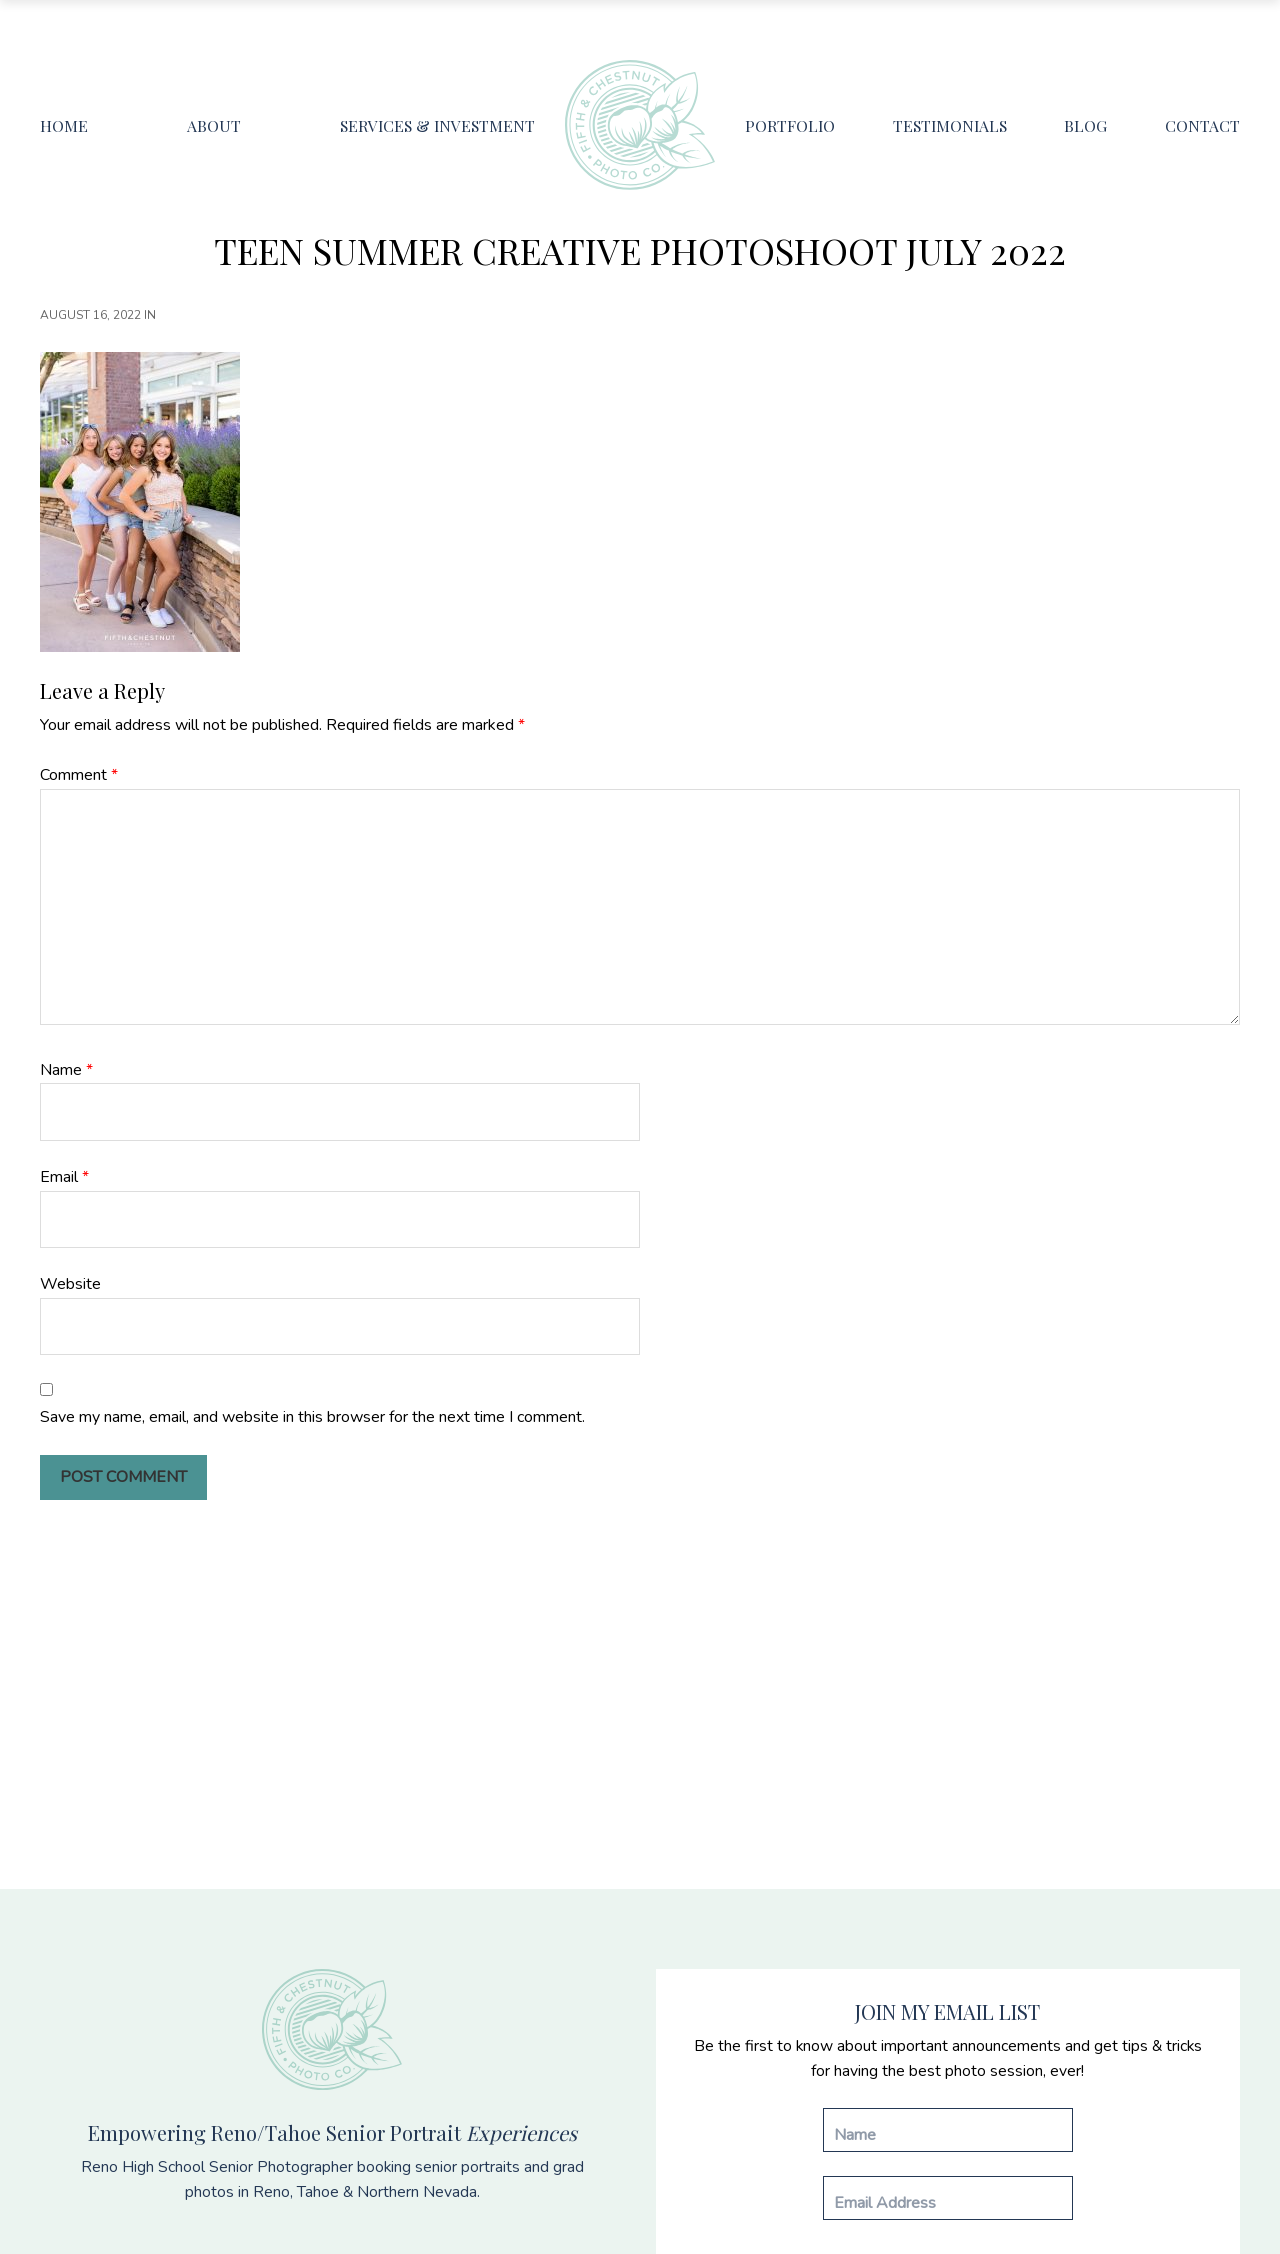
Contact (1202, 125)
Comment (79, 775)
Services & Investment (437, 125)
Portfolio (790, 125)
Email (64, 1177)
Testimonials (950, 125)
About (214, 125)
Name (66, 1070)
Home (64, 125)
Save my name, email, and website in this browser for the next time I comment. (312, 1417)
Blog (1085, 125)
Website (70, 1284)
